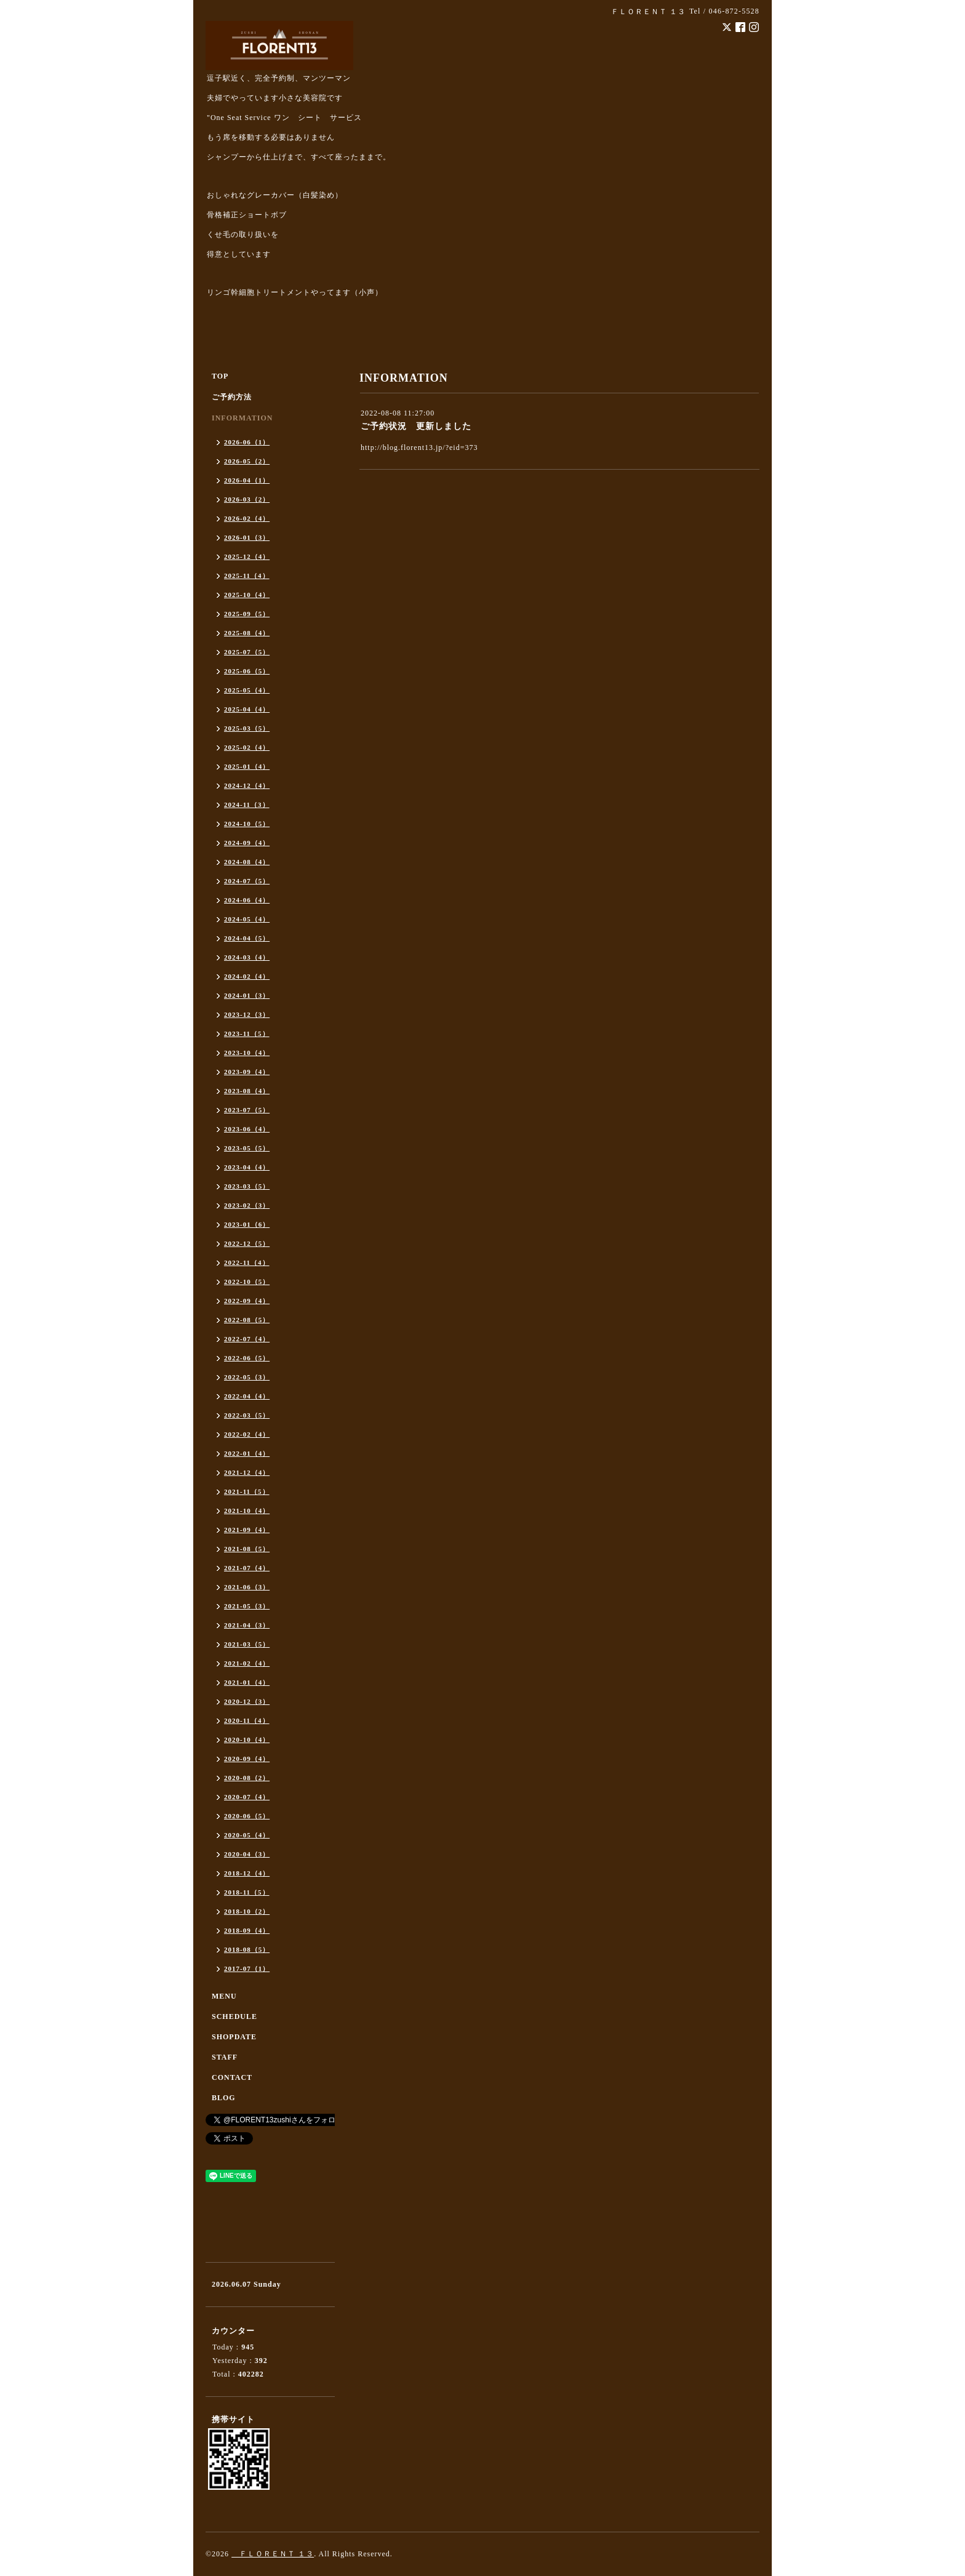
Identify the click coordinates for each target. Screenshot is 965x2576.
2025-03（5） (247, 728)
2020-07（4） (247, 1796)
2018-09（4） (247, 1930)
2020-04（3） (247, 1854)
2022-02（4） (247, 1434)
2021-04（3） (247, 1625)
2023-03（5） (247, 1186)
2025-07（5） (247, 652)
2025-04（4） (247, 709)
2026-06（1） (247, 442)
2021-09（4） (247, 1529)
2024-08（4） (247, 861)
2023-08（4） (247, 1090)
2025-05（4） (247, 690)
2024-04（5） (247, 938)
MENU (224, 1996)
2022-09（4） (247, 1300)
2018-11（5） (247, 1892)
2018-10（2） (247, 1911)
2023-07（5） (247, 1109)
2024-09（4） (247, 842)
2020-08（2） (247, 1777)
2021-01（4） (247, 1682)
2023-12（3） (247, 1014)
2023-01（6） (247, 1224)
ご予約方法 (232, 397)
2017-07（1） (247, 1968)
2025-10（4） (247, 594)
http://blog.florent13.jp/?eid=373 (419, 447)
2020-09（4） (247, 1758)
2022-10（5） (247, 1281)
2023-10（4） (247, 1052)
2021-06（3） (247, 1587)
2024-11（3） (247, 804)
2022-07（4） (247, 1338)
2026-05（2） (247, 461)
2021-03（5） (247, 1644)
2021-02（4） (247, 1663)
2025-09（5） (247, 613)
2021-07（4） (247, 1567)
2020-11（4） (247, 1720)
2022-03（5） (247, 1415)
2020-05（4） (247, 1835)
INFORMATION (242, 418)
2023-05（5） (247, 1148)
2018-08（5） (247, 1949)
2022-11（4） (247, 1262)
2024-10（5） (247, 823)
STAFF (225, 2057)
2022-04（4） (247, 1396)
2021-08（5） (247, 1548)
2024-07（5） (247, 881)
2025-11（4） (247, 575)
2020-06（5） (247, 1816)
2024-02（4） (247, 976)
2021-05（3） (247, 1606)
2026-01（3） (247, 537)
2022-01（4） (247, 1453)
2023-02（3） (247, 1205)
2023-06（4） (247, 1129)
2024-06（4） (247, 900)
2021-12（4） (247, 1472)
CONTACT (232, 2077)
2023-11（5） (247, 1033)
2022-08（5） (247, 1319)
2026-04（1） (247, 480)
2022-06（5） (247, 1358)
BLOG (224, 2097)
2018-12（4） (247, 1873)
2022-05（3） (247, 1377)
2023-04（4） (247, 1167)
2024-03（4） (247, 957)
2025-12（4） (247, 556)
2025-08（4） (247, 632)
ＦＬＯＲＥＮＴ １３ (272, 2554)
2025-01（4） (247, 766)
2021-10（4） (247, 1510)
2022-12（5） (247, 1243)
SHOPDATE (234, 2036)
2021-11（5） (247, 1491)
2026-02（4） (247, 518)
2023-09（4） (247, 1071)
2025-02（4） (247, 747)
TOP (220, 376)
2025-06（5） (247, 671)
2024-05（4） (247, 919)
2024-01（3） (247, 995)
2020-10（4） (247, 1739)
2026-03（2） (247, 499)
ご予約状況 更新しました (416, 426)
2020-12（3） (247, 1701)
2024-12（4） (247, 785)
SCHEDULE (234, 2016)
